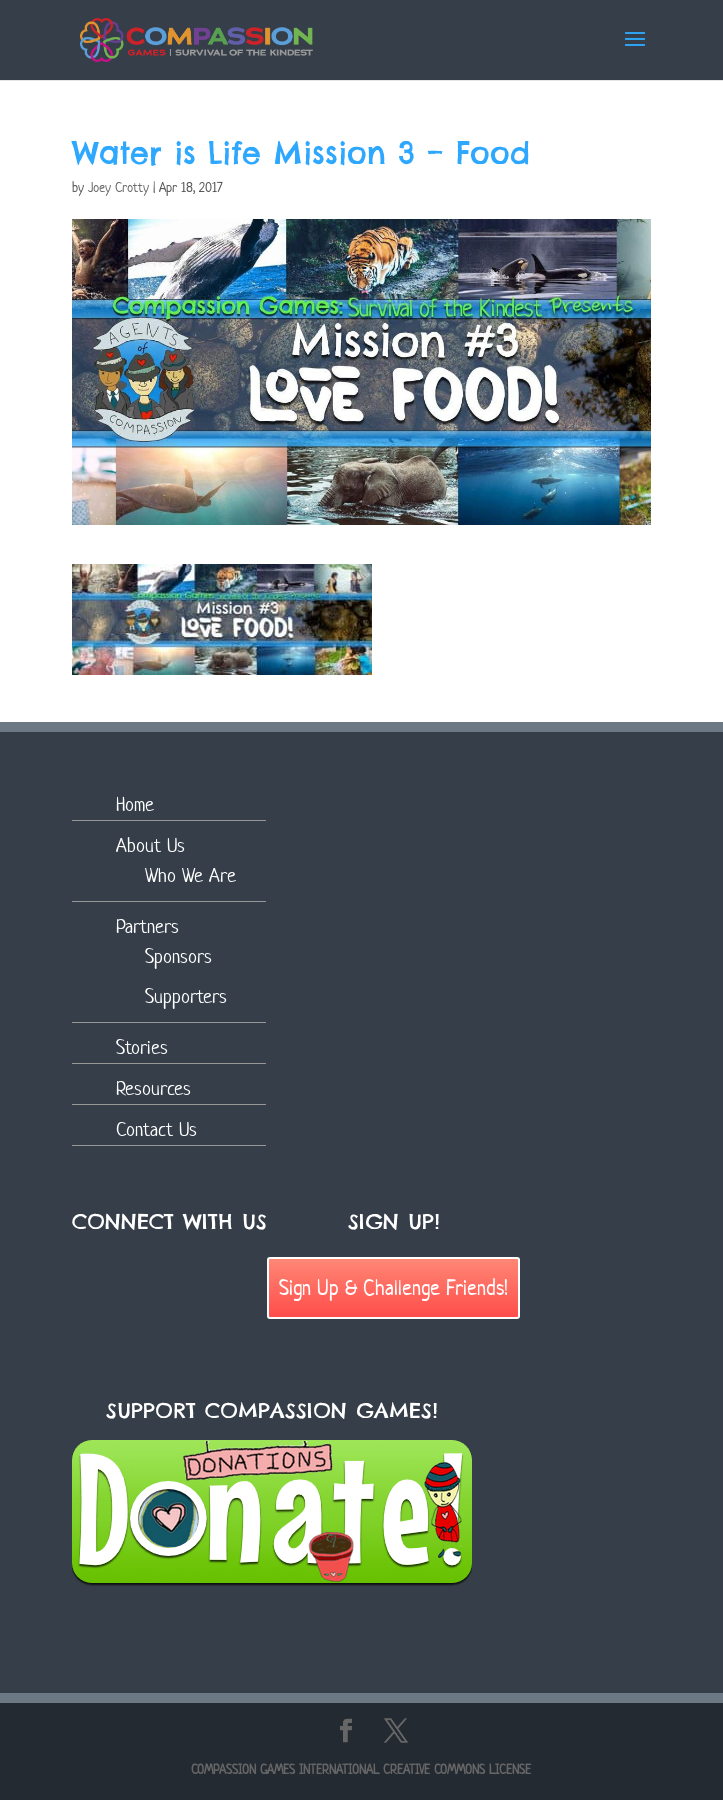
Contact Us (156, 1129)
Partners (147, 926)
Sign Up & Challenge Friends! (393, 1287)
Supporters (186, 996)
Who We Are (190, 875)
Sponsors (178, 956)
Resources (153, 1088)
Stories (142, 1047)
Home (135, 804)
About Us (150, 845)
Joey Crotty (118, 187)
